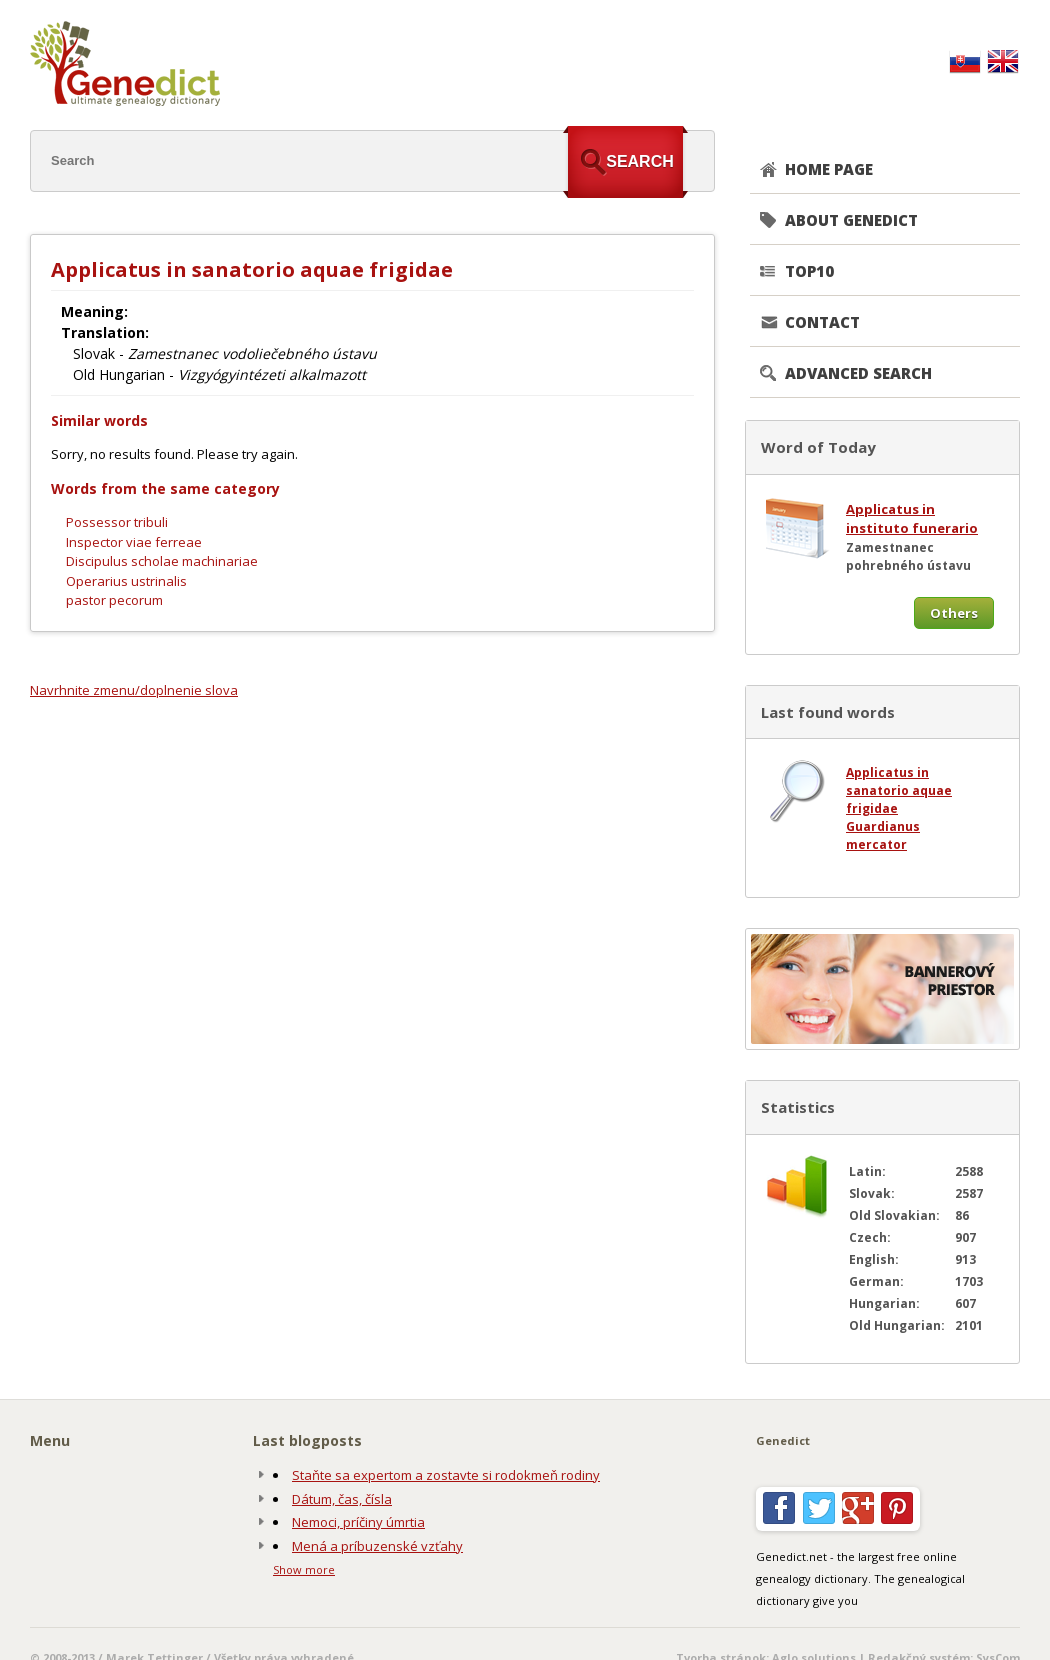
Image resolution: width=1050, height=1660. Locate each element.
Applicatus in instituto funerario (912, 519)
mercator (876, 844)
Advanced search (858, 373)
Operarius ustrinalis (126, 581)
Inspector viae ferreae (134, 542)
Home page (829, 169)
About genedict (851, 220)
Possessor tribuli (117, 522)
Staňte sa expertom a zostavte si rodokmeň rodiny (446, 1475)
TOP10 (809, 271)
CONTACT (822, 322)
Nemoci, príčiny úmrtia (358, 1522)
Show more (304, 1569)
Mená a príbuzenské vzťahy (377, 1546)
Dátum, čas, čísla (342, 1499)
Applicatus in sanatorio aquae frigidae (899, 790)
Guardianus (883, 826)
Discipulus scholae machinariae (162, 561)
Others (954, 613)
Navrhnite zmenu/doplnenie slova (134, 690)
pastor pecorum (114, 600)
